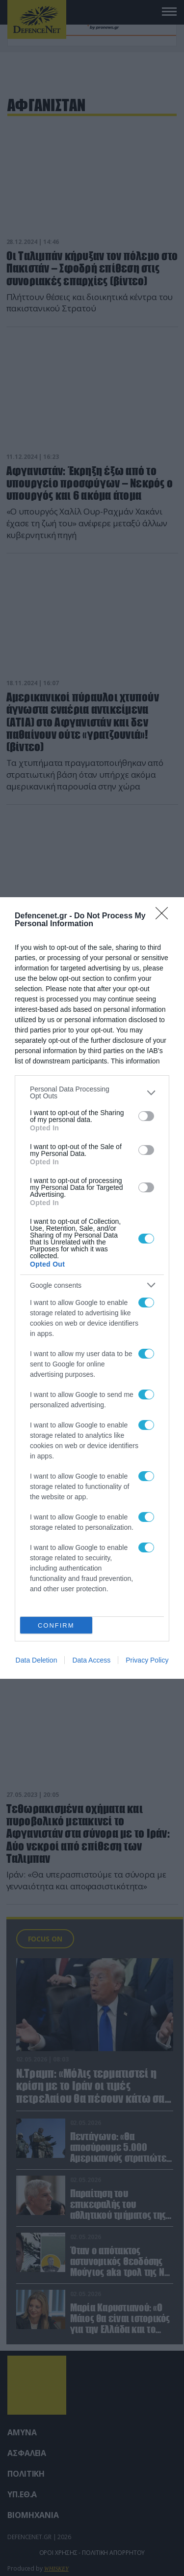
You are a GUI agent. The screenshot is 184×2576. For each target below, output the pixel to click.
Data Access (91, 1660)
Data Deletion (36, 1660)
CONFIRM (56, 1625)
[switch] (146, 1116)
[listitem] (92, 1092)
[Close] (165, 916)
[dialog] (92, 1288)
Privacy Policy (147, 1660)
